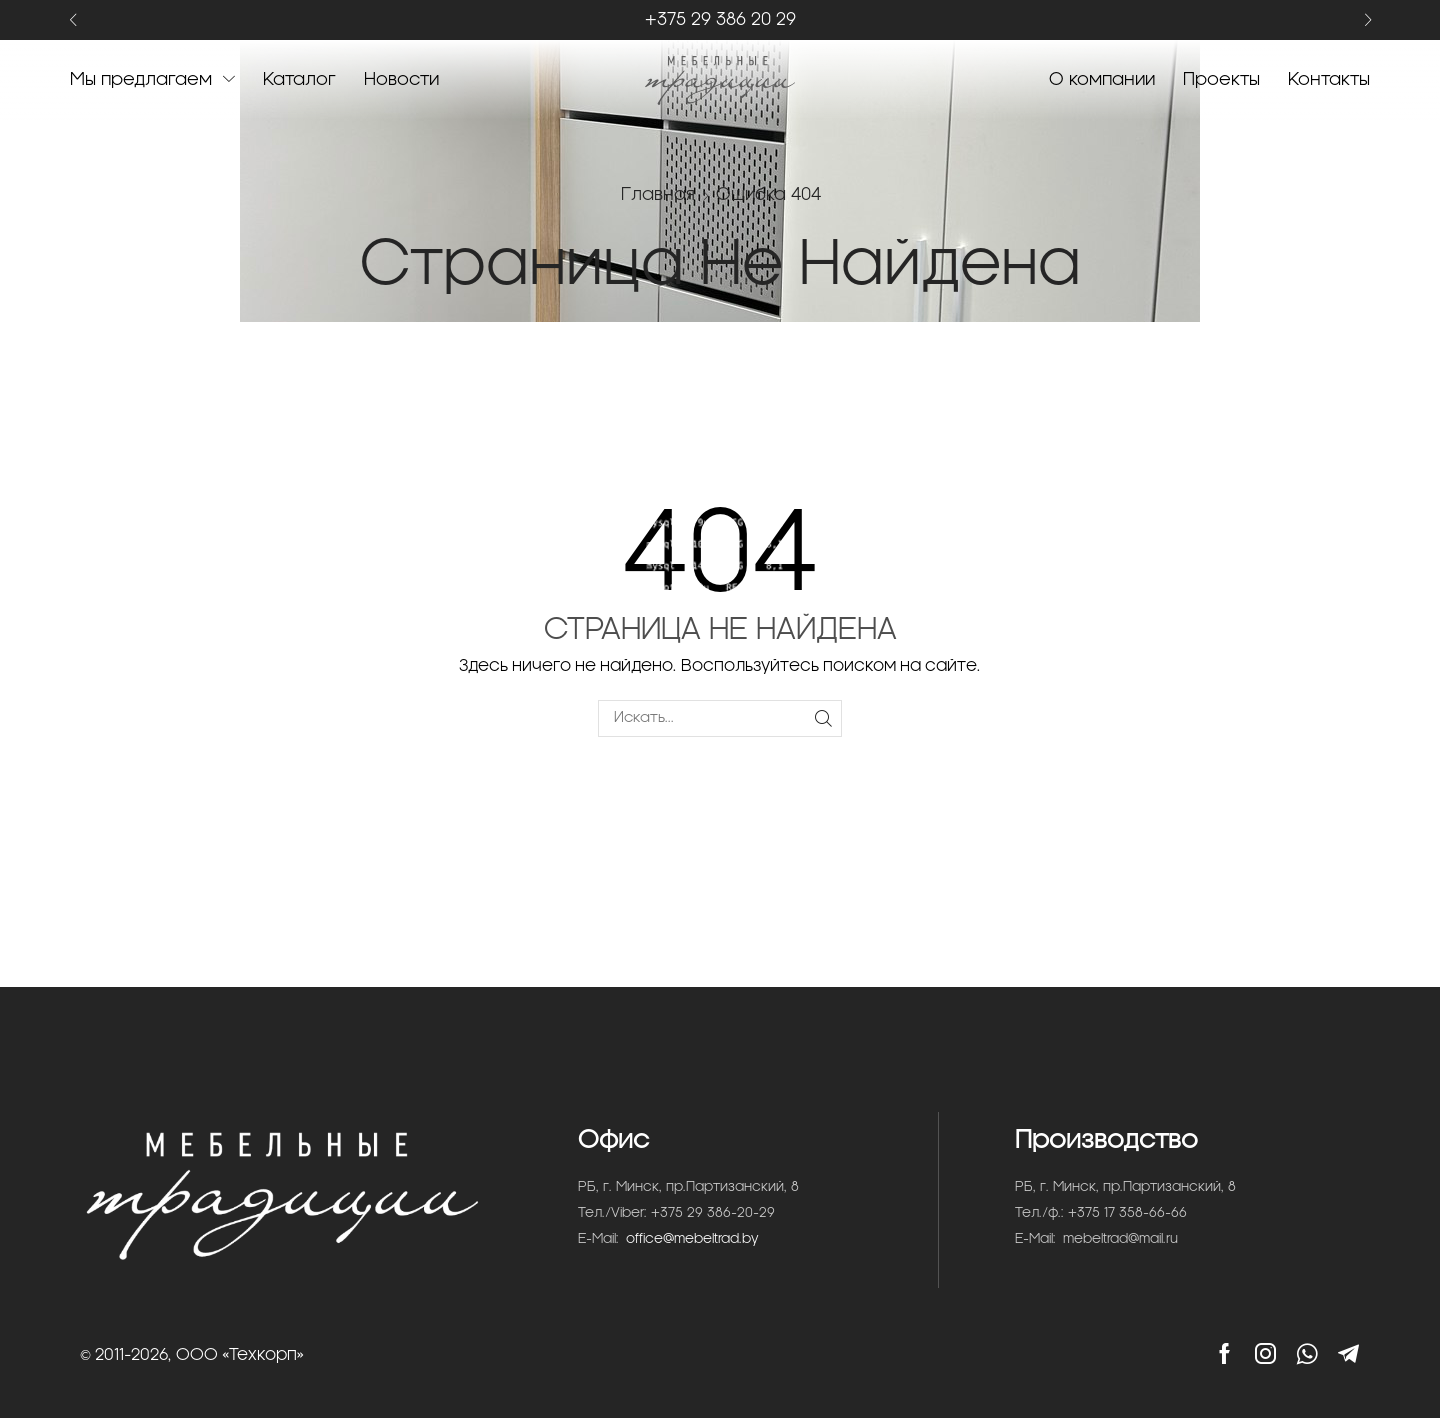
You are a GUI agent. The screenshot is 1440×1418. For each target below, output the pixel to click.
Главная (658, 194)
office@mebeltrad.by (692, 1239)
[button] (72, 20)
